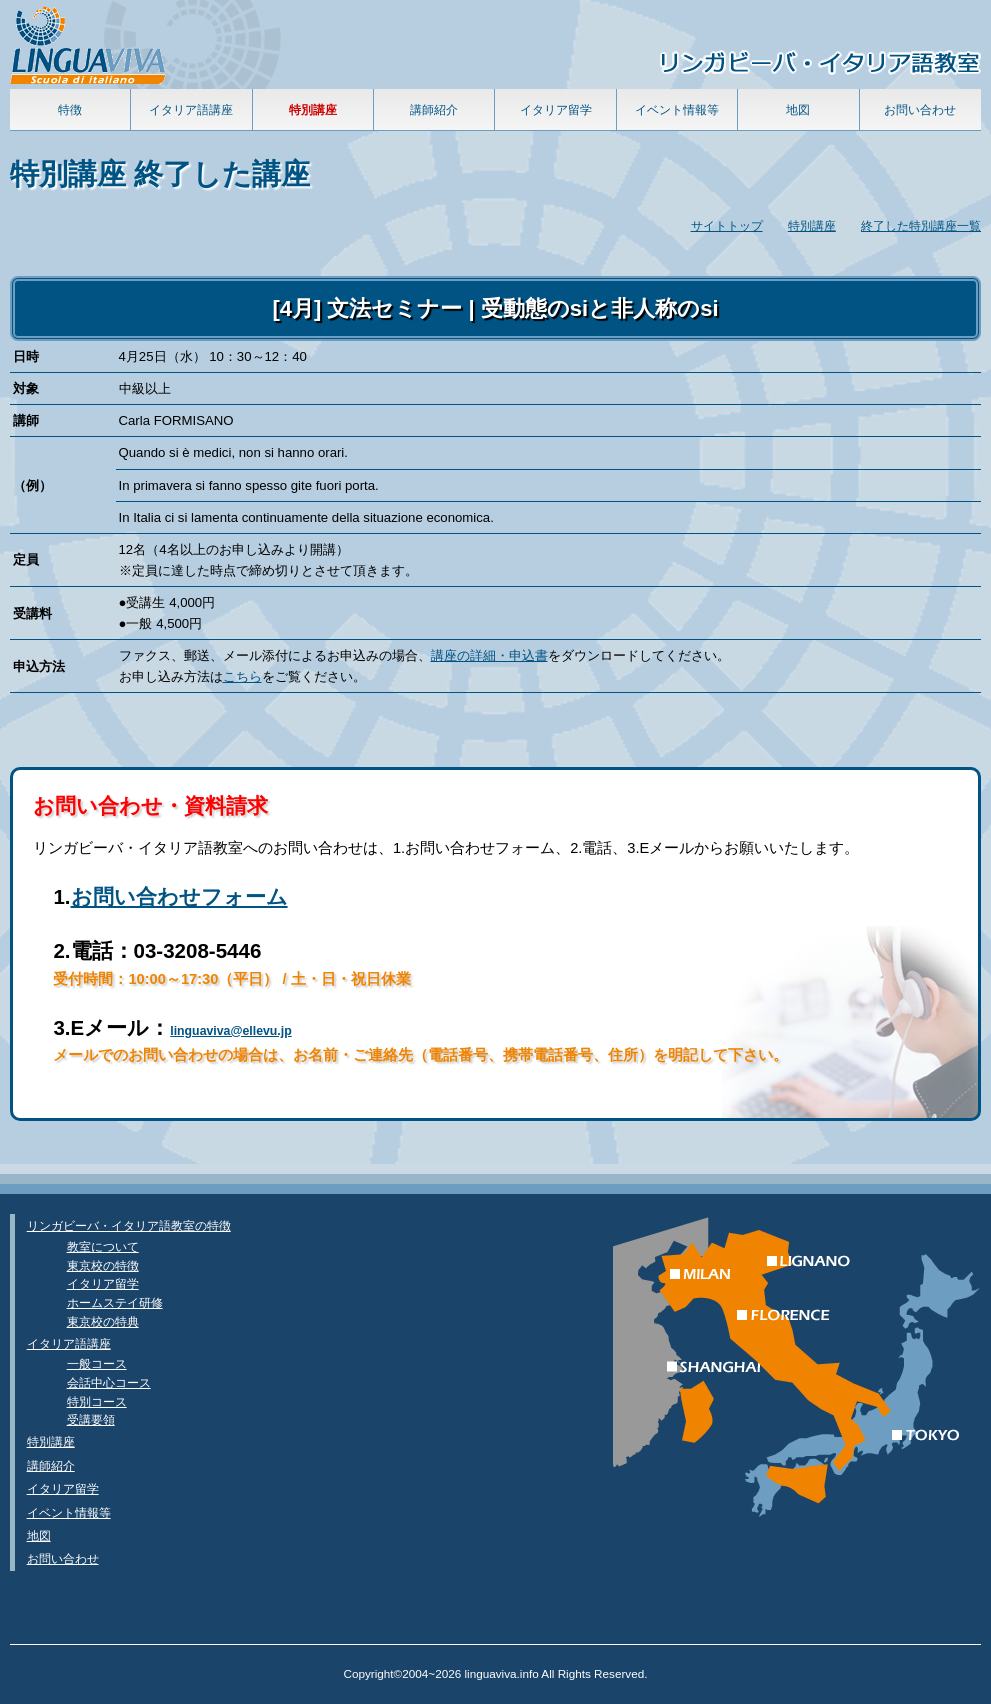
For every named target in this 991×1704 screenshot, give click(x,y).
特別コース (97, 1401)
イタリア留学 (556, 109)
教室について (103, 1246)
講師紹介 (434, 109)
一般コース (97, 1363)
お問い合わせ (920, 109)
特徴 (70, 109)
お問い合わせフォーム (179, 896)
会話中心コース (109, 1382)
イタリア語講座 (191, 109)
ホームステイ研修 (115, 1302)
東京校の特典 (103, 1321)
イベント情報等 (677, 109)
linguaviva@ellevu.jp (231, 1031)
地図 (798, 109)
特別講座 (812, 225)
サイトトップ (727, 225)
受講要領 (91, 1419)
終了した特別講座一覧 (921, 225)
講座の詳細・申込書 (489, 655)
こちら (242, 676)
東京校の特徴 (103, 1265)
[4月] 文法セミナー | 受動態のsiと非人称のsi (495, 308)
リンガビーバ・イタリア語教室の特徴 (129, 1225)
